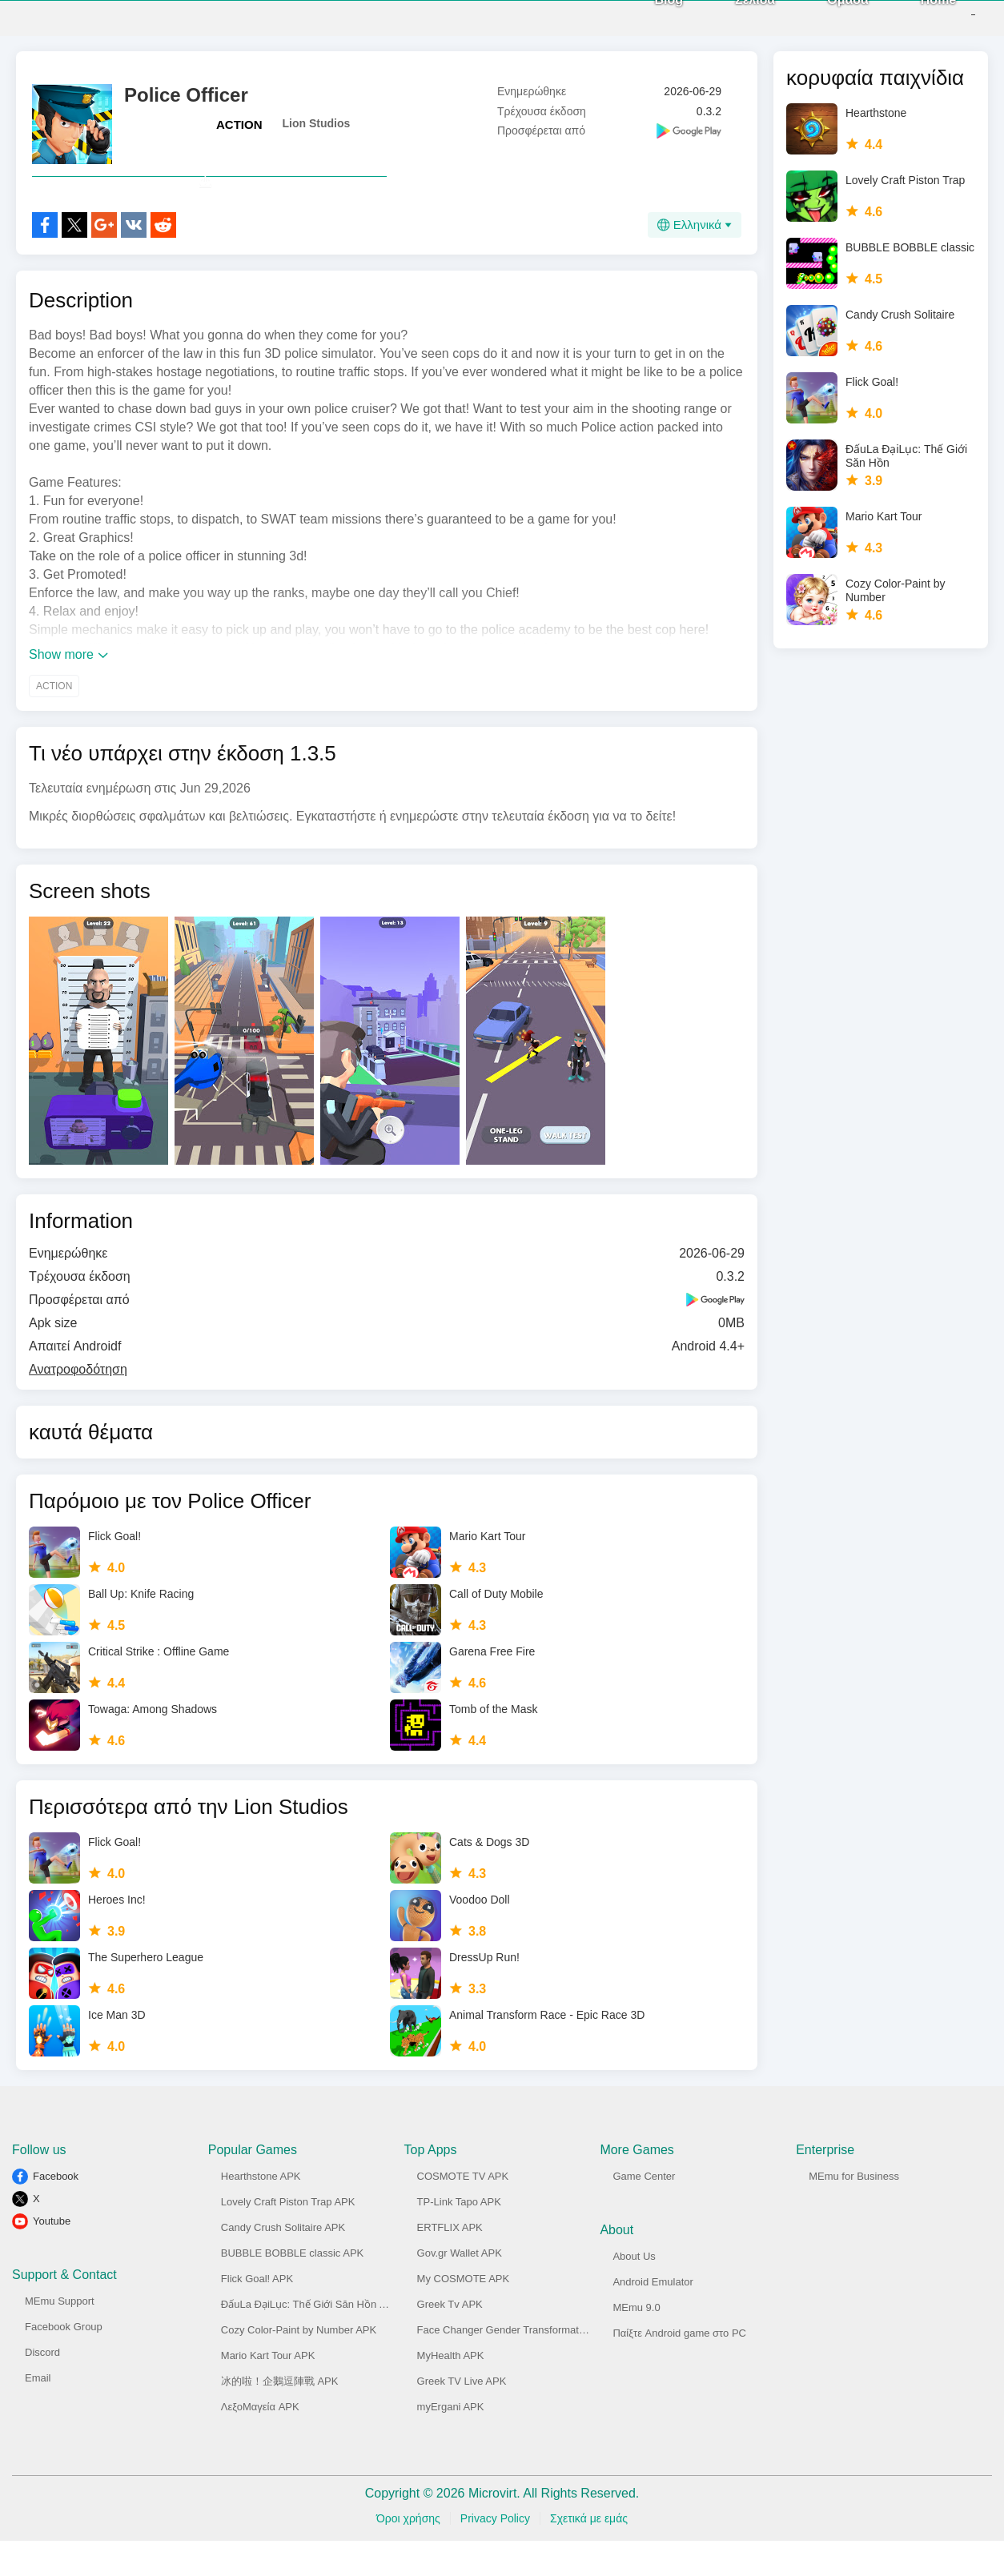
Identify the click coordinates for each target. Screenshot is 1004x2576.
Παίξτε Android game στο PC (679, 2368)
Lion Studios (317, 123)
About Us (633, 2291)
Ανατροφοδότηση (78, 1404)
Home (912, 16)
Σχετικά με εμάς (589, 2553)
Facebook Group (63, 2362)
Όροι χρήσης (408, 2553)
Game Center (643, 2211)
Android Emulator (652, 2317)
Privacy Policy (495, 2553)
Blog (643, 16)
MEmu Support (59, 2336)
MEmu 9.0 (636, 2343)
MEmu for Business (854, 2211)
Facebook (55, 2211)
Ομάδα (822, 16)
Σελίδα (729, 16)
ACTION (239, 124)
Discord (42, 2387)
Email (38, 2413)
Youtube (51, 2256)
